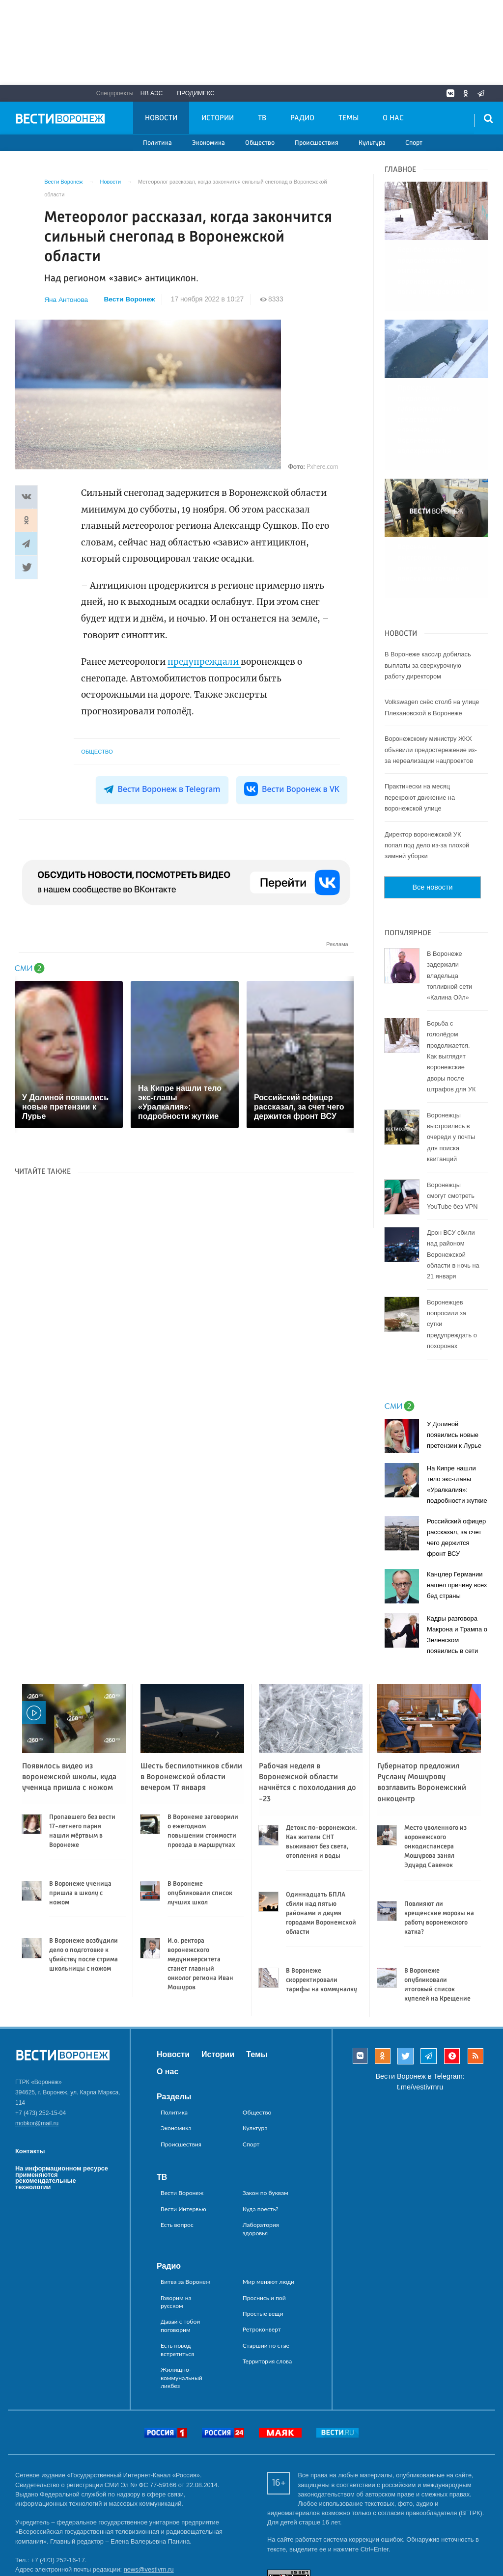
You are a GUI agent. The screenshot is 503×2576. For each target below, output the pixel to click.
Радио (302, 118)
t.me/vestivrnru (420, 2020)
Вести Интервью (183, 2141)
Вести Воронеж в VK (291, 789)
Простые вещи (263, 2246)
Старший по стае (266, 2278)
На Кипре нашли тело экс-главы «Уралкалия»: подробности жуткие (457, 1417)
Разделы (174, 2029)
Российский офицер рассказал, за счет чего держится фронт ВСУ (456, 1470)
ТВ (262, 118)
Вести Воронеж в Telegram (162, 789)
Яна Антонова (66, 299)
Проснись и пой (264, 2230)
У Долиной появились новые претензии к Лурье (454, 1367)
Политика (157, 143)
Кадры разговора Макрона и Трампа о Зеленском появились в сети (457, 1567)
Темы (348, 118)
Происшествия (316, 143)
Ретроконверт (262, 2262)
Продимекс (196, 93)
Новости (161, 118)
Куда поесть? (261, 2141)
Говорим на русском (176, 2234)
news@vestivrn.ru (149, 2502)
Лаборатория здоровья (261, 2161)
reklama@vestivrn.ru (44, 2540)
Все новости (432, 820)
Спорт (413, 143)
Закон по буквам (265, 2126)
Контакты (30, 2084)
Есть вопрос (177, 2157)
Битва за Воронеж (186, 2214)
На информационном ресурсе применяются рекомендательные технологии (61, 2110)
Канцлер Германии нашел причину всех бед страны (457, 1517)
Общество (260, 143)
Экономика (208, 143)
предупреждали (204, 661)
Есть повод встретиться (177, 2282)
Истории (217, 118)
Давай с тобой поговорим (180, 2258)
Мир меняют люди (268, 2214)
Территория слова (267, 2294)
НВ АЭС (151, 93)
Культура (372, 143)
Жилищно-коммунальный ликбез (181, 2310)
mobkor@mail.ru (36, 2056)
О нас (393, 118)
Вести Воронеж (130, 299)
